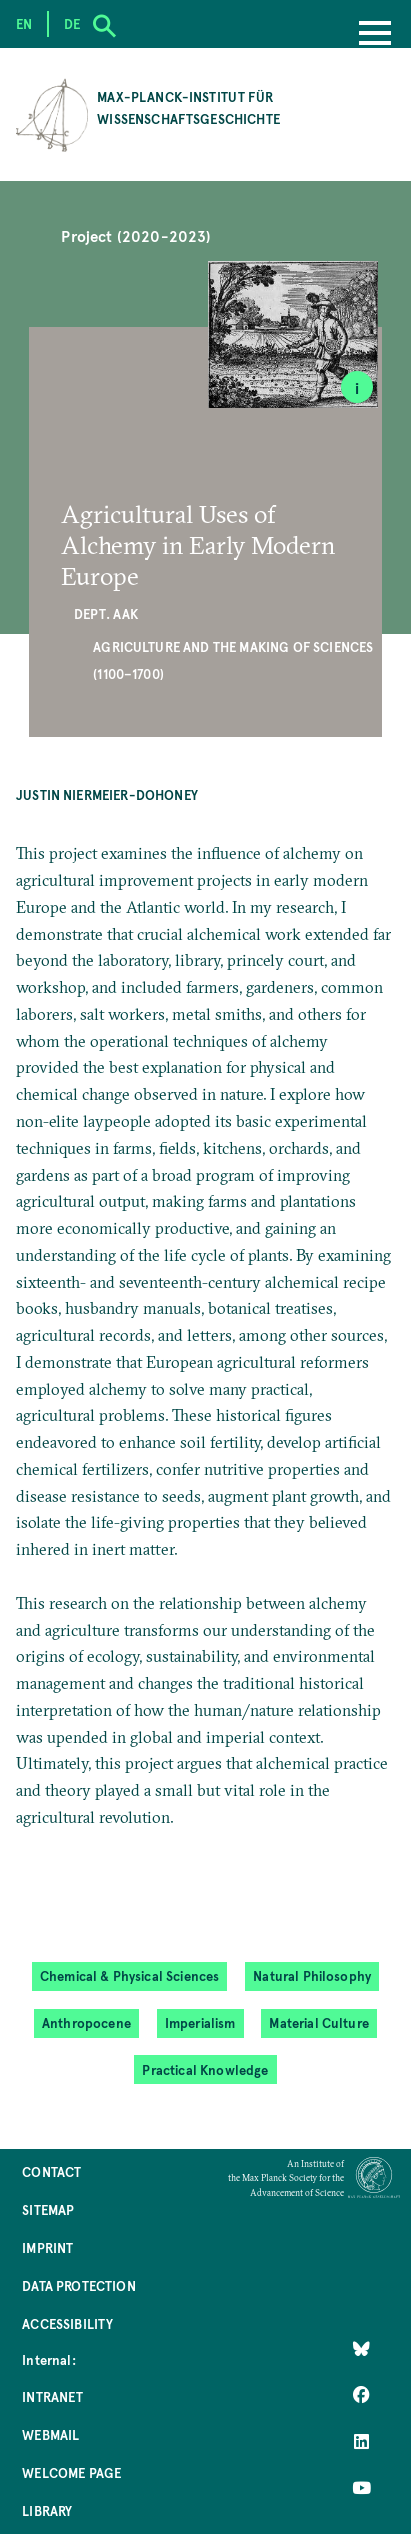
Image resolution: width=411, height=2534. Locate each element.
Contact (51, 2171)
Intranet (52, 2396)
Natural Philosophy (312, 1975)
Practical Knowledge (205, 2069)
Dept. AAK (106, 613)
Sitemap (48, 2209)
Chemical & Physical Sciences (130, 1975)
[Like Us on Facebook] (361, 2395)
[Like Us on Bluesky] (361, 2349)
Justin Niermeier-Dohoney (107, 794)
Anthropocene (86, 2022)
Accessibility (67, 2323)
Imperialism (200, 2022)
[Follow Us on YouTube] (361, 2487)
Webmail (50, 2434)
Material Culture (319, 2022)
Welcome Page (71, 2472)
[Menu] (375, 35)
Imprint (47, 2247)
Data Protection (78, 2285)
